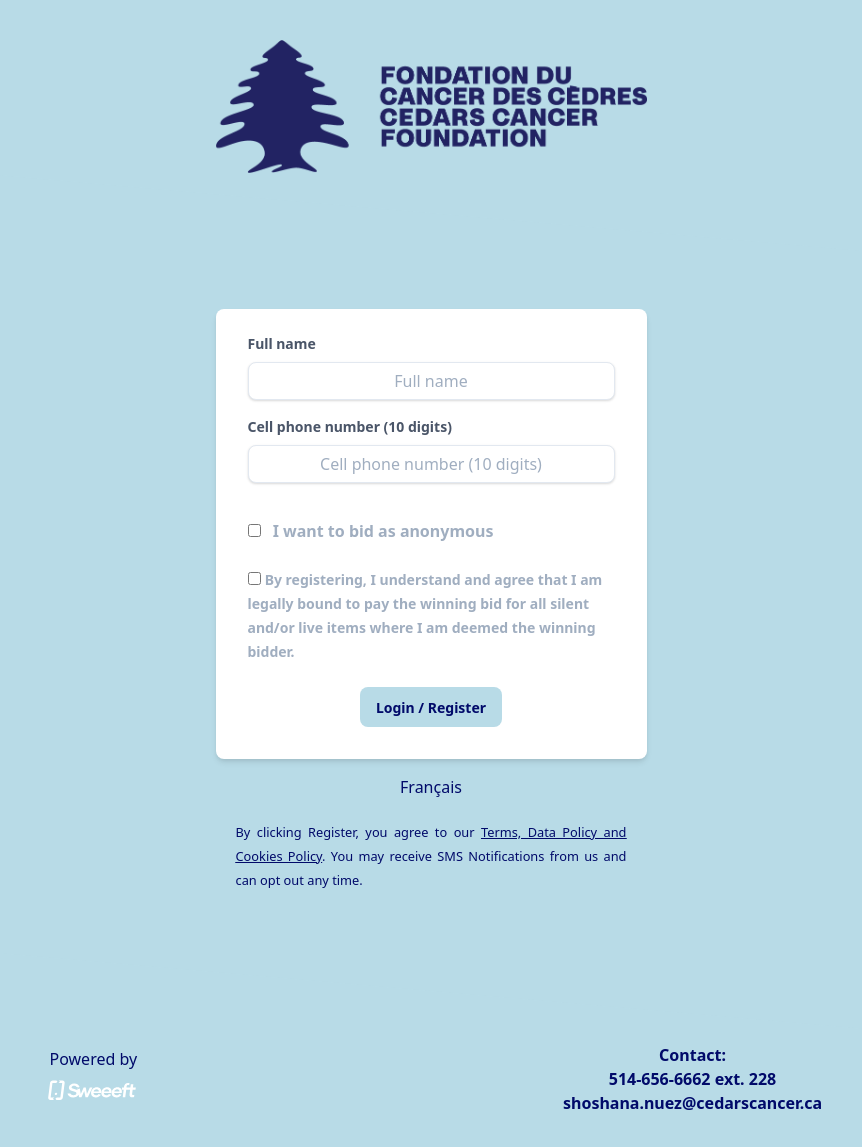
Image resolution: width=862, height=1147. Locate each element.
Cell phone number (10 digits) (350, 426)
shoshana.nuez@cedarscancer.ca (692, 1103)
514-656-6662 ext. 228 (692, 1079)
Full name (282, 343)
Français (431, 787)
